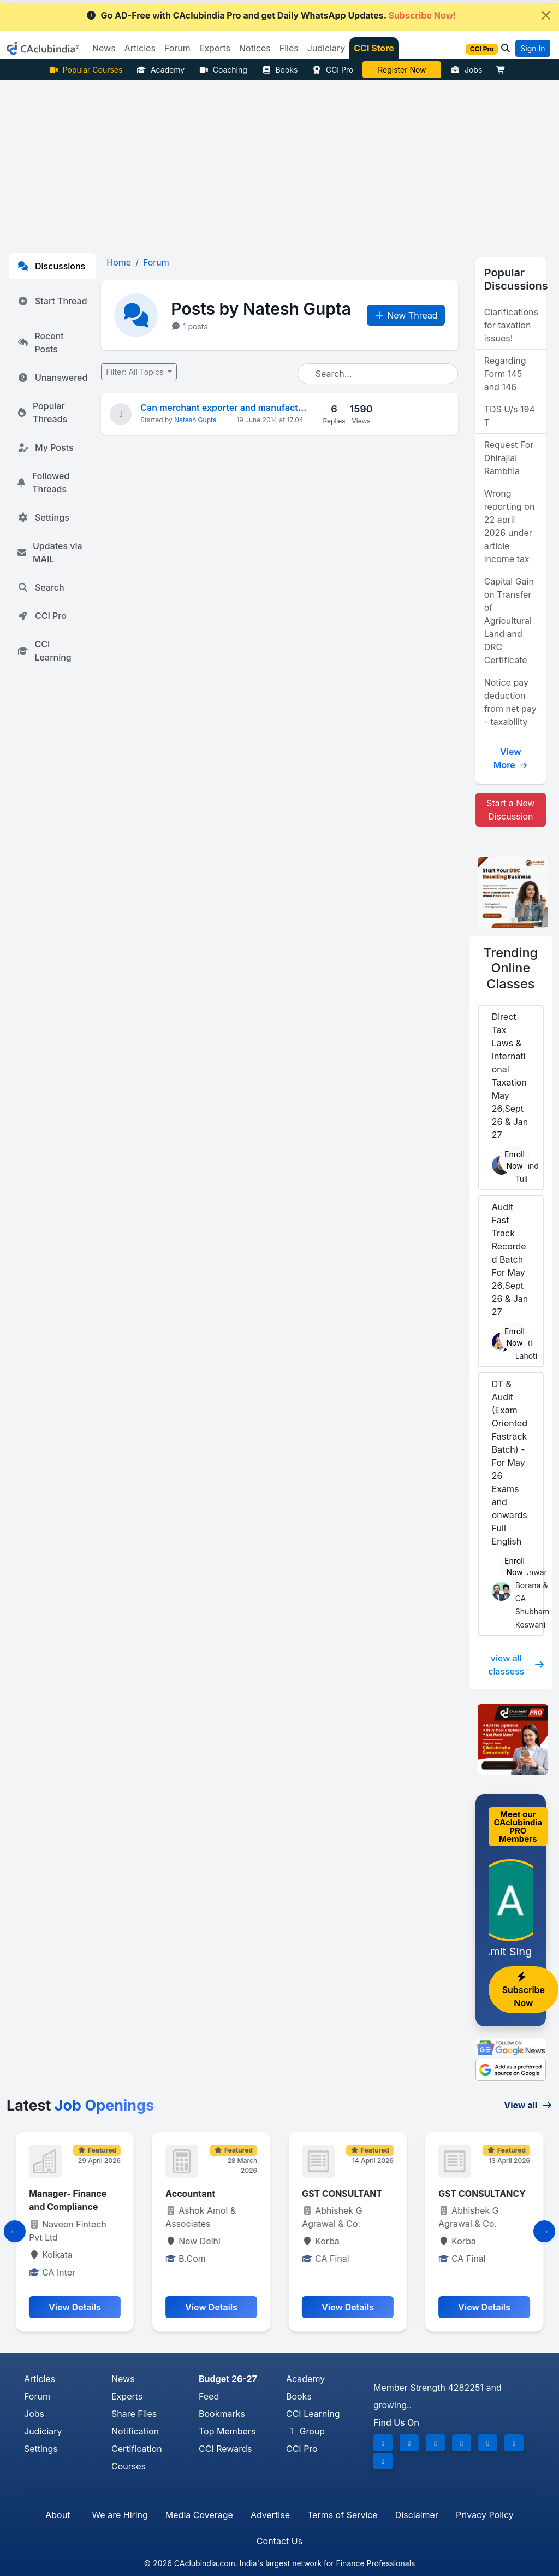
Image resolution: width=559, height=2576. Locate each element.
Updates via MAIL (49, 552)
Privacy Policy (485, 2514)
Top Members (227, 2431)
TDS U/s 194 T (509, 416)
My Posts (45, 447)
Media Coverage (199, 2514)
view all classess (516, 1665)
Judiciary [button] (326, 48)
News (123, 2378)
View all (528, 2105)
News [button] (104, 48)
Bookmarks (222, 2413)
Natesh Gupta (195, 420)
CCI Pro (332, 69)
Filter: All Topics (135, 371)
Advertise (270, 2514)
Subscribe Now (523, 1990)
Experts (126, 2396)
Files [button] (289, 48)
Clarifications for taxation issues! (511, 325)
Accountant (327, 2193)
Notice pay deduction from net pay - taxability (510, 702)
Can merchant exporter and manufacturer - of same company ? (273, 407)
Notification (135, 2431)
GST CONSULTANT (478, 2193)
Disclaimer (416, 2514)
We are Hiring (119, 2514)
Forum (37, 2396)
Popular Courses (85, 69)
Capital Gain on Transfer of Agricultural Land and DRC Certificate (509, 620)
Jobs (466, 69)
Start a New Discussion (510, 810)
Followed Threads (43, 482)
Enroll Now (514, 1160)
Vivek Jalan (402, 69)
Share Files (134, 2413)
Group (305, 2431)
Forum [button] (177, 48)
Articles (39, 2378)
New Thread (406, 315)
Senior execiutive (66, 2193)
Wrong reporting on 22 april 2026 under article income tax (509, 526)
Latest (80, 2105)
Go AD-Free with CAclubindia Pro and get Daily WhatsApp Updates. (271, 15)
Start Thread (52, 301)
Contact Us (279, 2541)
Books (279, 69)
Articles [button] (140, 48)
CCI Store (374, 48)
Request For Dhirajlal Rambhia (509, 457)
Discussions (51, 266)
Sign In (532, 48)
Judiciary (43, 2431)
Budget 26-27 (228, 2378)
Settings (43, 517)
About (57, 2514)
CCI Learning (44, 651)
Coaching (223, 69)
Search (40, 587)
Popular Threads (42, 412)
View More (510, 758)
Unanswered (52, 377)
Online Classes (511, 968)
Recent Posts (40, 343)
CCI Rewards (225, 2448)
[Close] (546, 15)
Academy (160, 69)
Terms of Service (342, 2514)
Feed (209, 2396)
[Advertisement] (279, 162)
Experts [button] (214, 48)
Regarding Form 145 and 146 (505, 373)
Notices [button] (255, 48)
